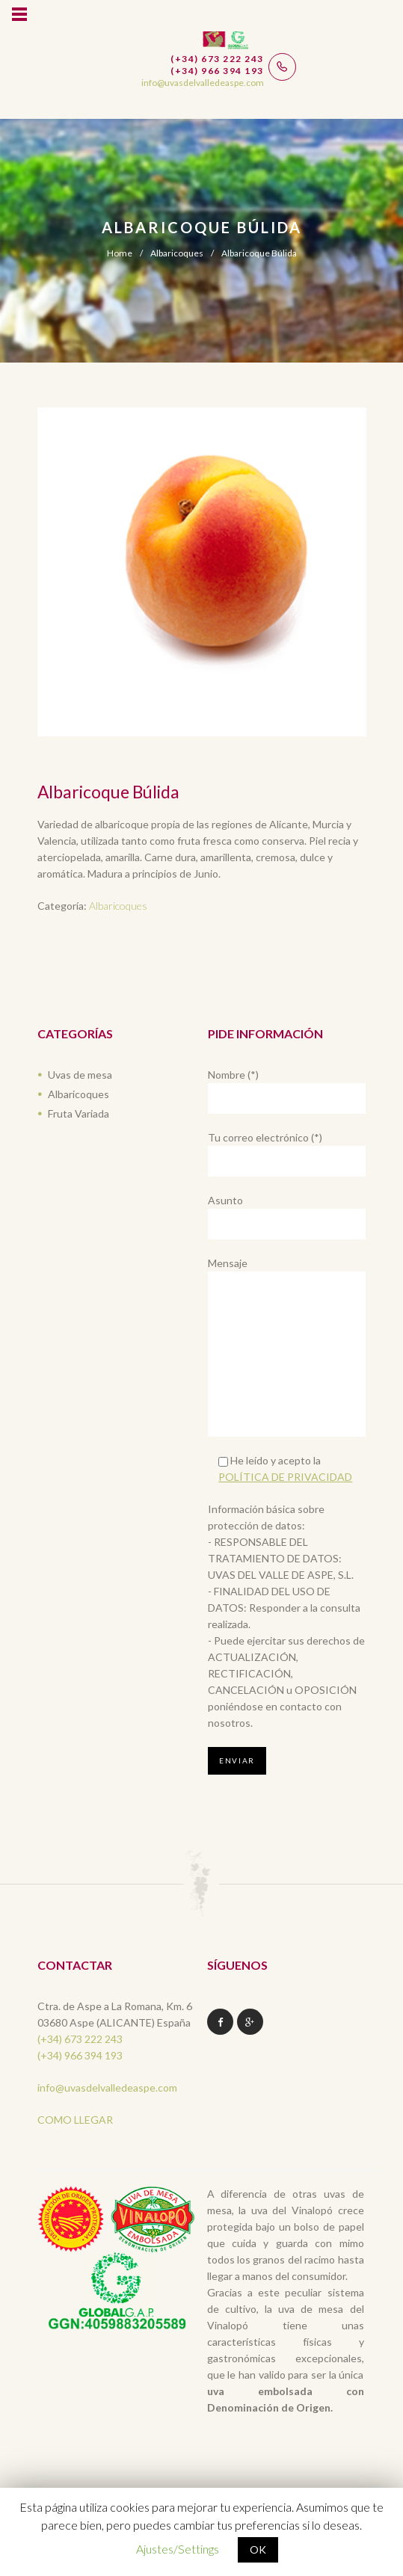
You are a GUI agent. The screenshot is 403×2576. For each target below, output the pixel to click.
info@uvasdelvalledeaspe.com (107, 2087)
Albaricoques (176, 253)
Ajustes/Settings (177, 2549)
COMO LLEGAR (75, 2119)
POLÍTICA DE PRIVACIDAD (285, 1476)
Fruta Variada (78, 1113)
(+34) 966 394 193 (80, 2055)
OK (258, 2549)
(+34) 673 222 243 (80, 2039)
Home (119, 253)
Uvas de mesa (80, 1074)
